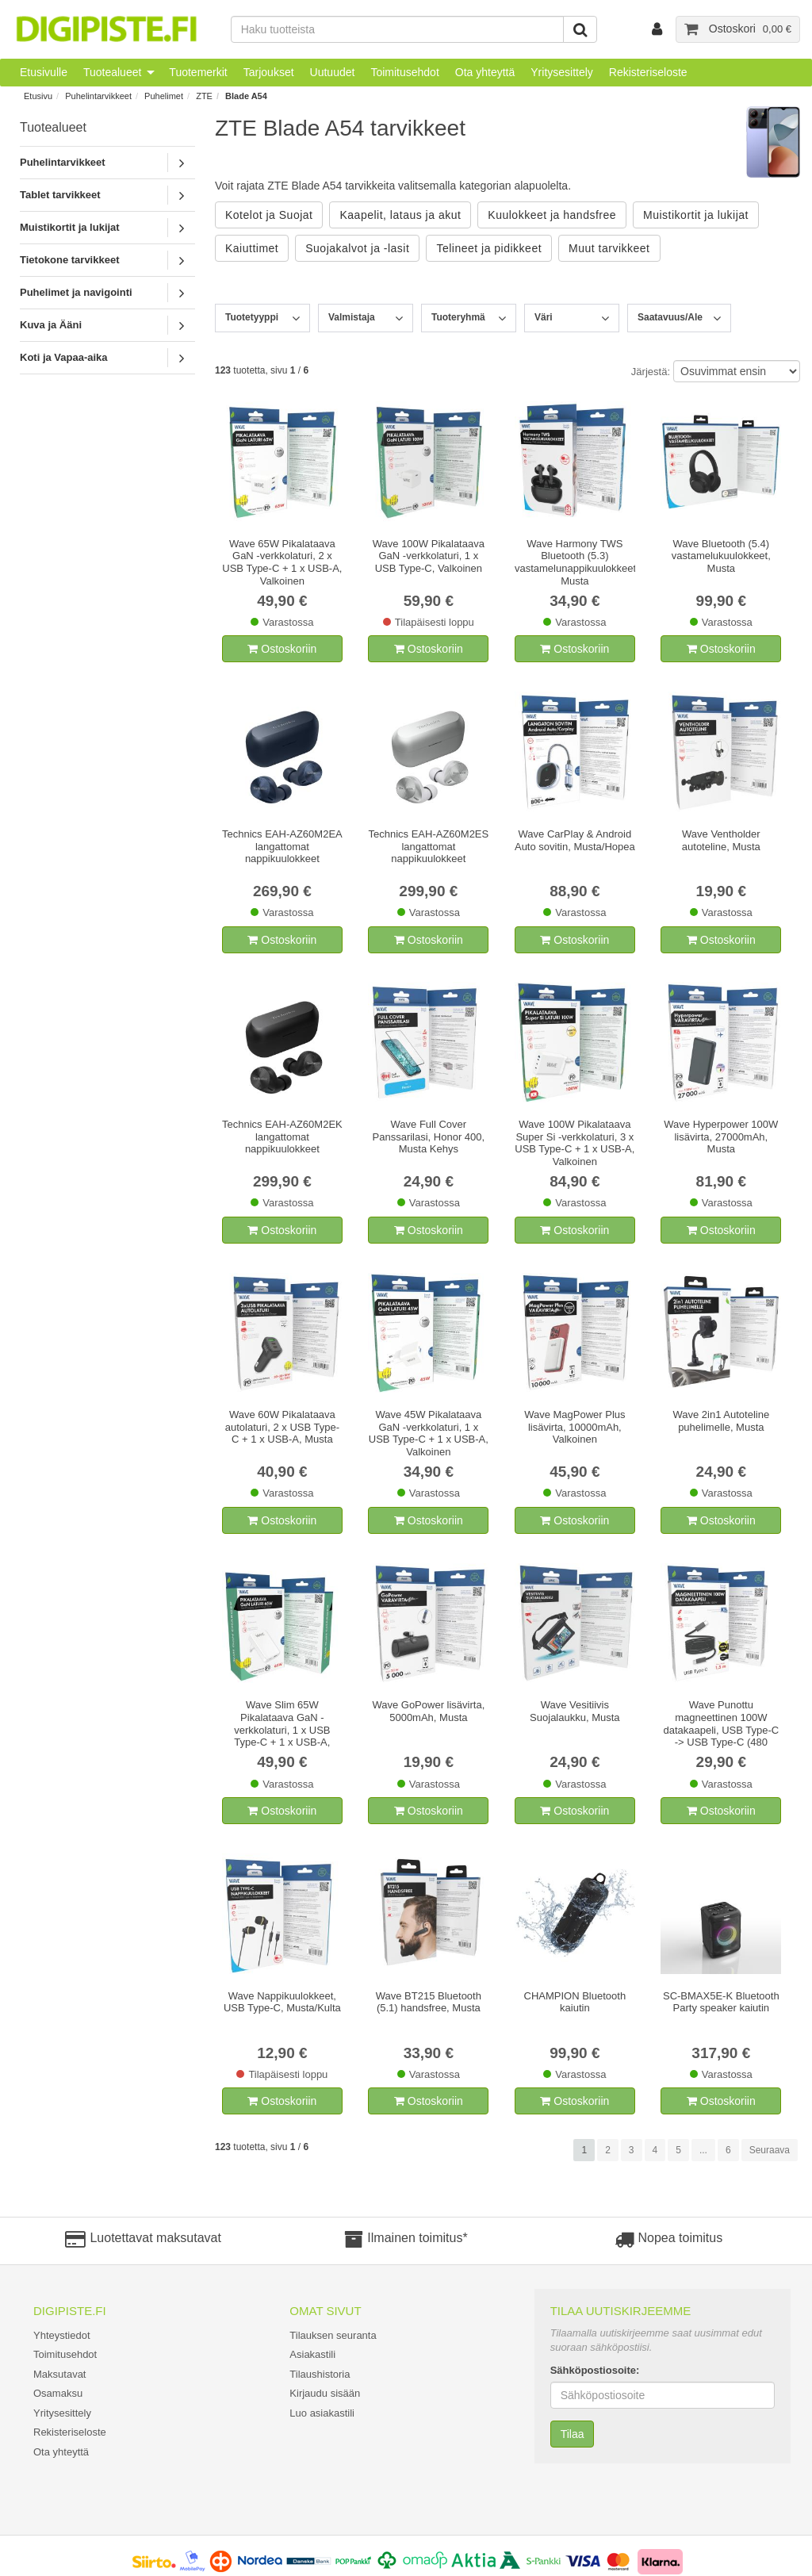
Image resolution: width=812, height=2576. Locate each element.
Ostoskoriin (281, 648)
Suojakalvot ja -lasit (357, 248)
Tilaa (572, 2434)
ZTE (204, 96)
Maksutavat (59, 2374)
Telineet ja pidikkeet (489, 248)
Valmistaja (351, 317)
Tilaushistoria (319, 2374)
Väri (543, 317)
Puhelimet (163, 96)
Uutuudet (332, 72)
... (703, 2150)
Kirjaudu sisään (324, 2393)
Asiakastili (312, 2354)
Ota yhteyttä (485, 72)
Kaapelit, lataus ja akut (400, 215)
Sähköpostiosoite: (595, 2370)
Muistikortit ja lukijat (70, 227)
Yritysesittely (561, 72)
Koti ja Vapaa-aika (64, 357)
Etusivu (38, 96)
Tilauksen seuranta (332, 2335)
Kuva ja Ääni (51, 325)
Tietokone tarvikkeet (69, 260)
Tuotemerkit (198, 72)
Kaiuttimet (251, 248)
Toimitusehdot (404, 72)
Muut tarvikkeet (609, 248)
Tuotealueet (112, 72)
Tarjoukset (268, 72)
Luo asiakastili (321, 2413)
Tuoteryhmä (458, 317)
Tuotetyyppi (251, 317)
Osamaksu (57, 2393)
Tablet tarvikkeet (60, 195)
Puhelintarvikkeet (98, 96)
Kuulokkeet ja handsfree (552, 215)
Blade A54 (246, 96)
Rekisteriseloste (648, 72)
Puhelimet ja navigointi (76, 292)
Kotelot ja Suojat (268, 215)
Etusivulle (43, 72)
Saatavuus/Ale (670, 317)
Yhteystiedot (61, 2335)
